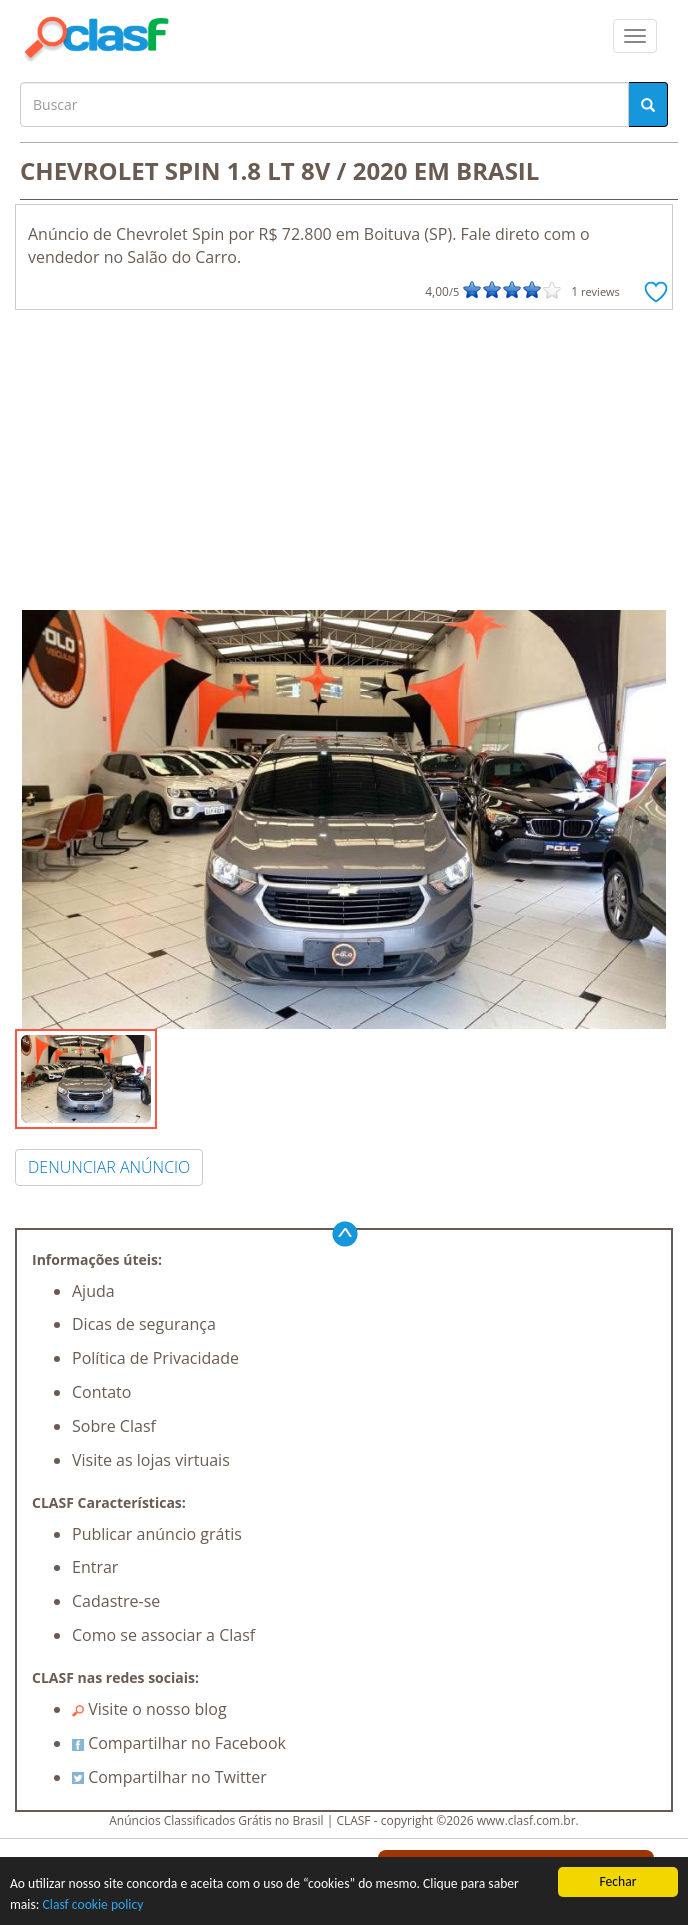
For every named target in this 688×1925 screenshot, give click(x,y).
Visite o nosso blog (149, 1709)
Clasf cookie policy (93, 1904)
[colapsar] (635, 36)
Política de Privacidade (155, 1358)
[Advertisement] (344, 460)
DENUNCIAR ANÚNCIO (109, 1167)
